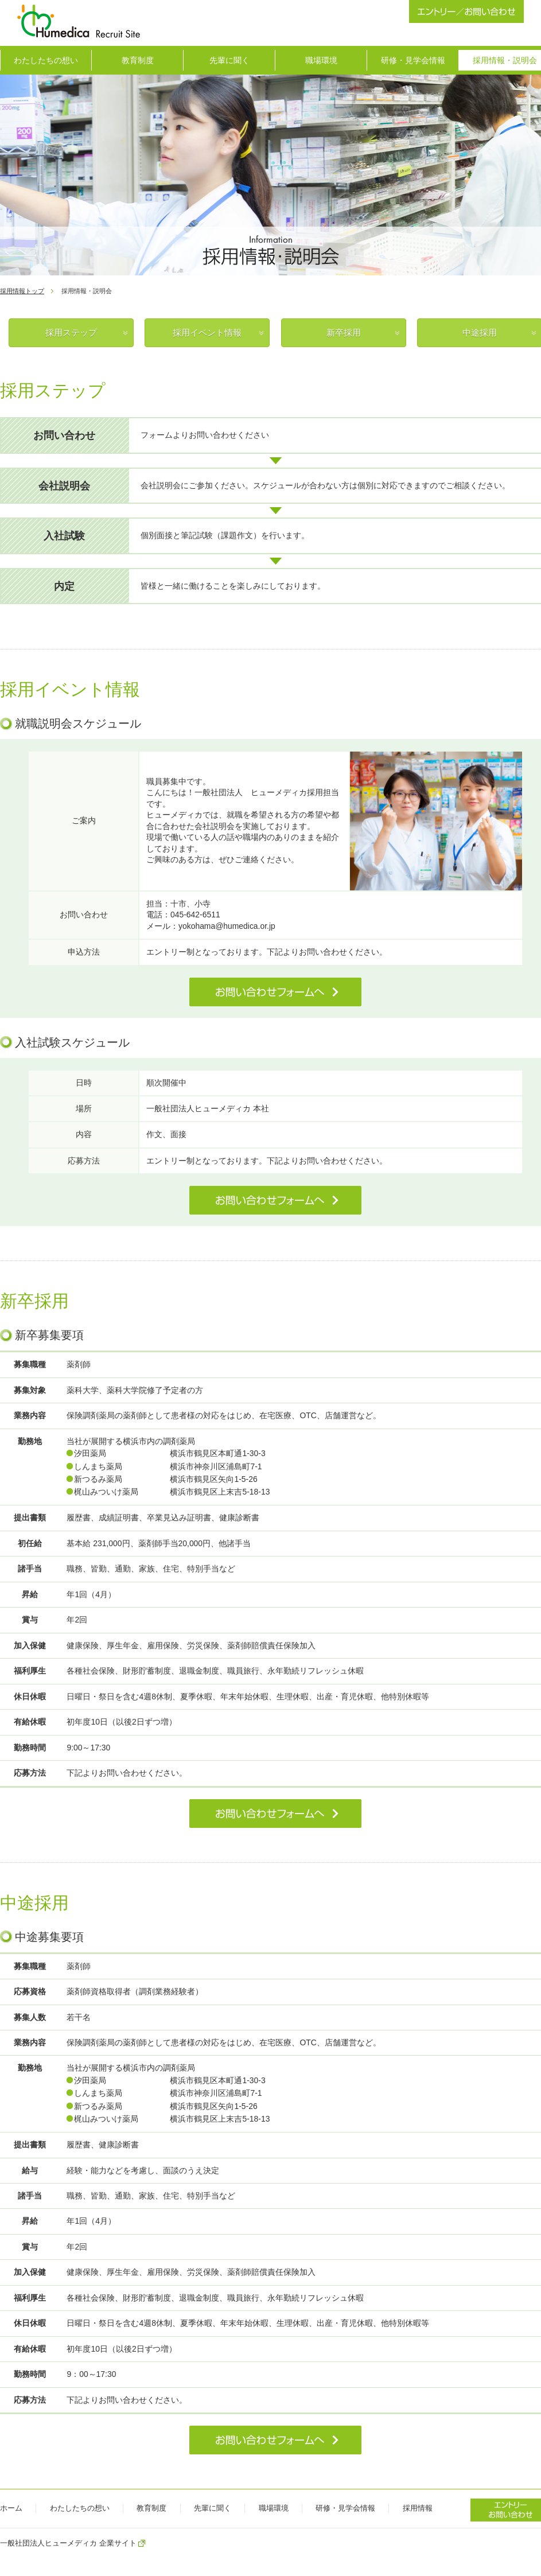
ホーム (11, 2508)
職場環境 (321, 60)
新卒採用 (343, 332)
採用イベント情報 (207, 332)
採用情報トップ (22, 290)
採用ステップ (71, 332)
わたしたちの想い (46, 60)
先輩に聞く (229, 60)
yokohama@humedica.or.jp (226, 926)
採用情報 (418, 2508)
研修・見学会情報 (413, 60)
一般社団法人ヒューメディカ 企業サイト (68, 2543)
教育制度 (138, 60)
